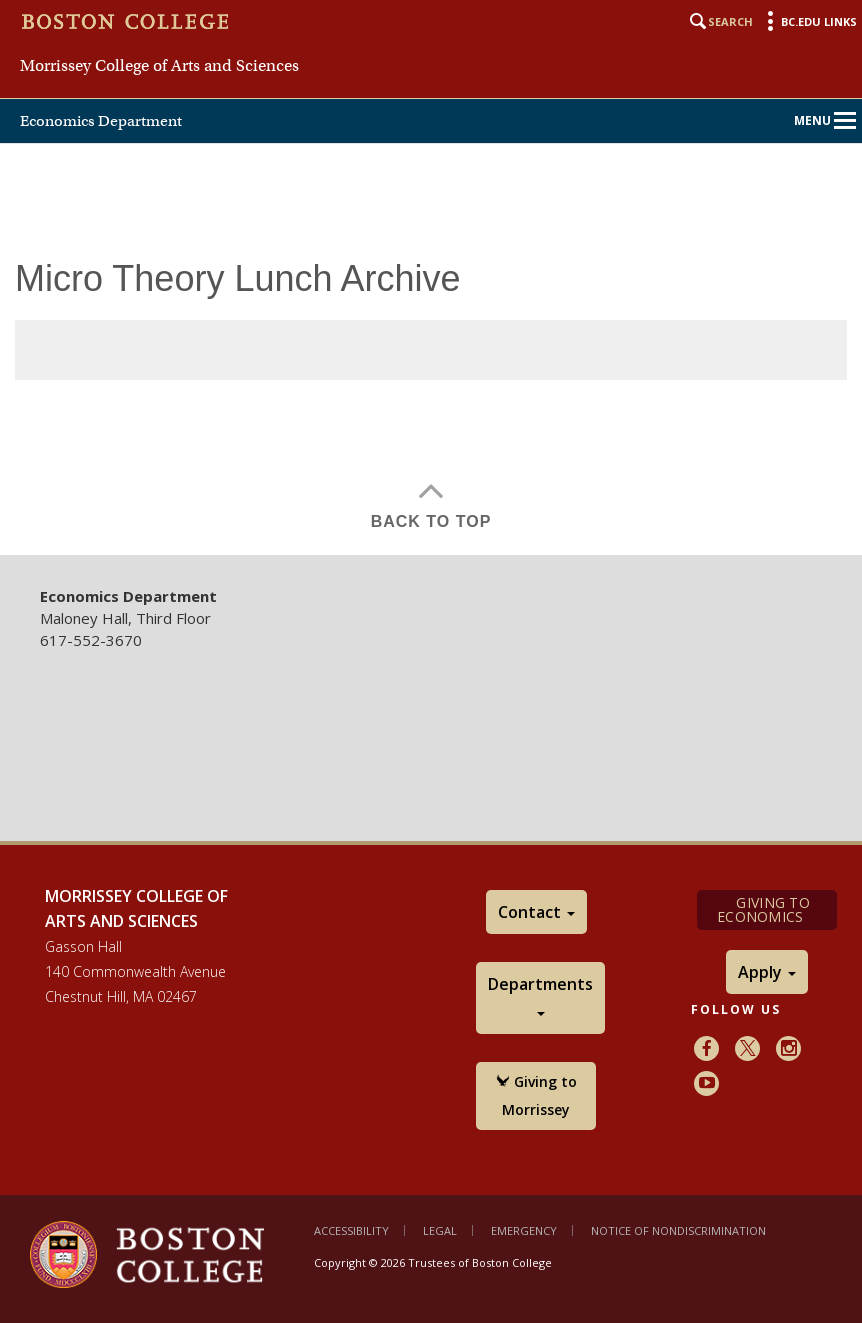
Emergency (524, 1230)
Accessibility (351, 1230)
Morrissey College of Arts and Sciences (159, 66)
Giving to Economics (766, 909)
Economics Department (101, 121)
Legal (440, 1230)
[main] (431, 406)
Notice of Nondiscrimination (678, 1230)
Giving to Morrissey (536, 1095)
